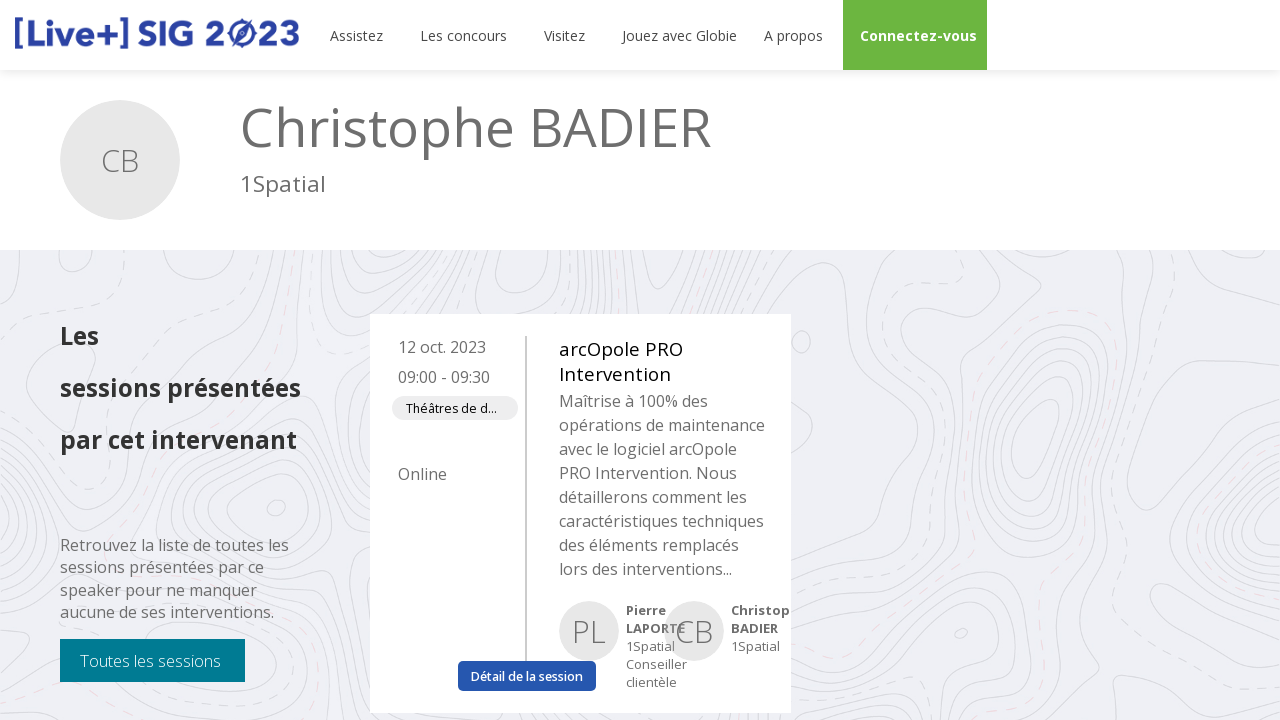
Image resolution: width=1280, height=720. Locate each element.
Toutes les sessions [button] (150, 660)
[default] (676, 35)
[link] (358, 35)
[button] (915, 35)
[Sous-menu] (391, 35)
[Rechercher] (1195, 35)
